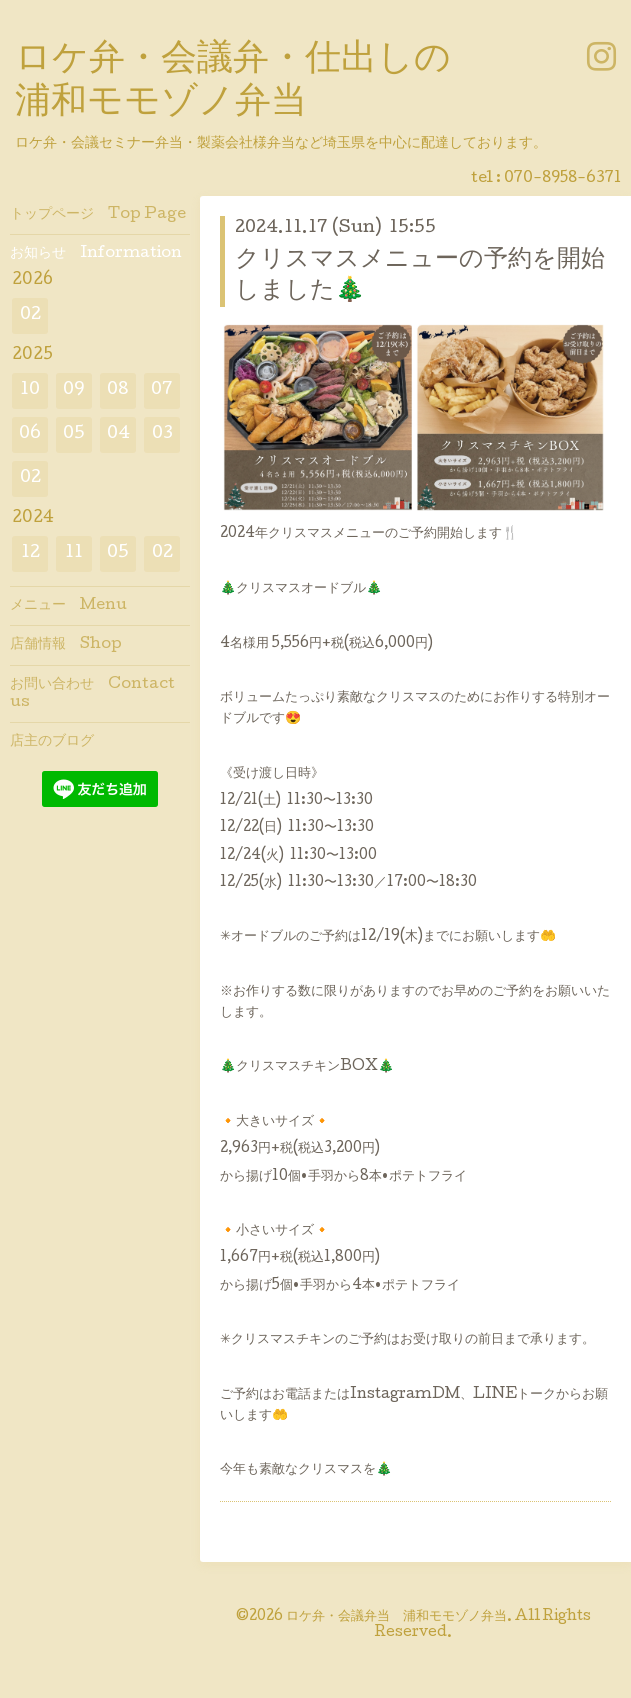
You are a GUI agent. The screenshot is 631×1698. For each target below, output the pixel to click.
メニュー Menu (68, 606)
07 (162, 390)
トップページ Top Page (98, 215)
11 (74, 553)
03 (162, 434)
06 (30, 434)
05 (74, 434)
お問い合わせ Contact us (92, 694)
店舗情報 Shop (66, 645)
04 (118, 434)
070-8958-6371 (562, 179)
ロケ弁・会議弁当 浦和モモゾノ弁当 (396, 1617)
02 (30, 315)
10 (30, 390)
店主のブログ (52, 742)
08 (118, 390)
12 (30, 553)
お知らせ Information (96, 254)
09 (74, 390)
